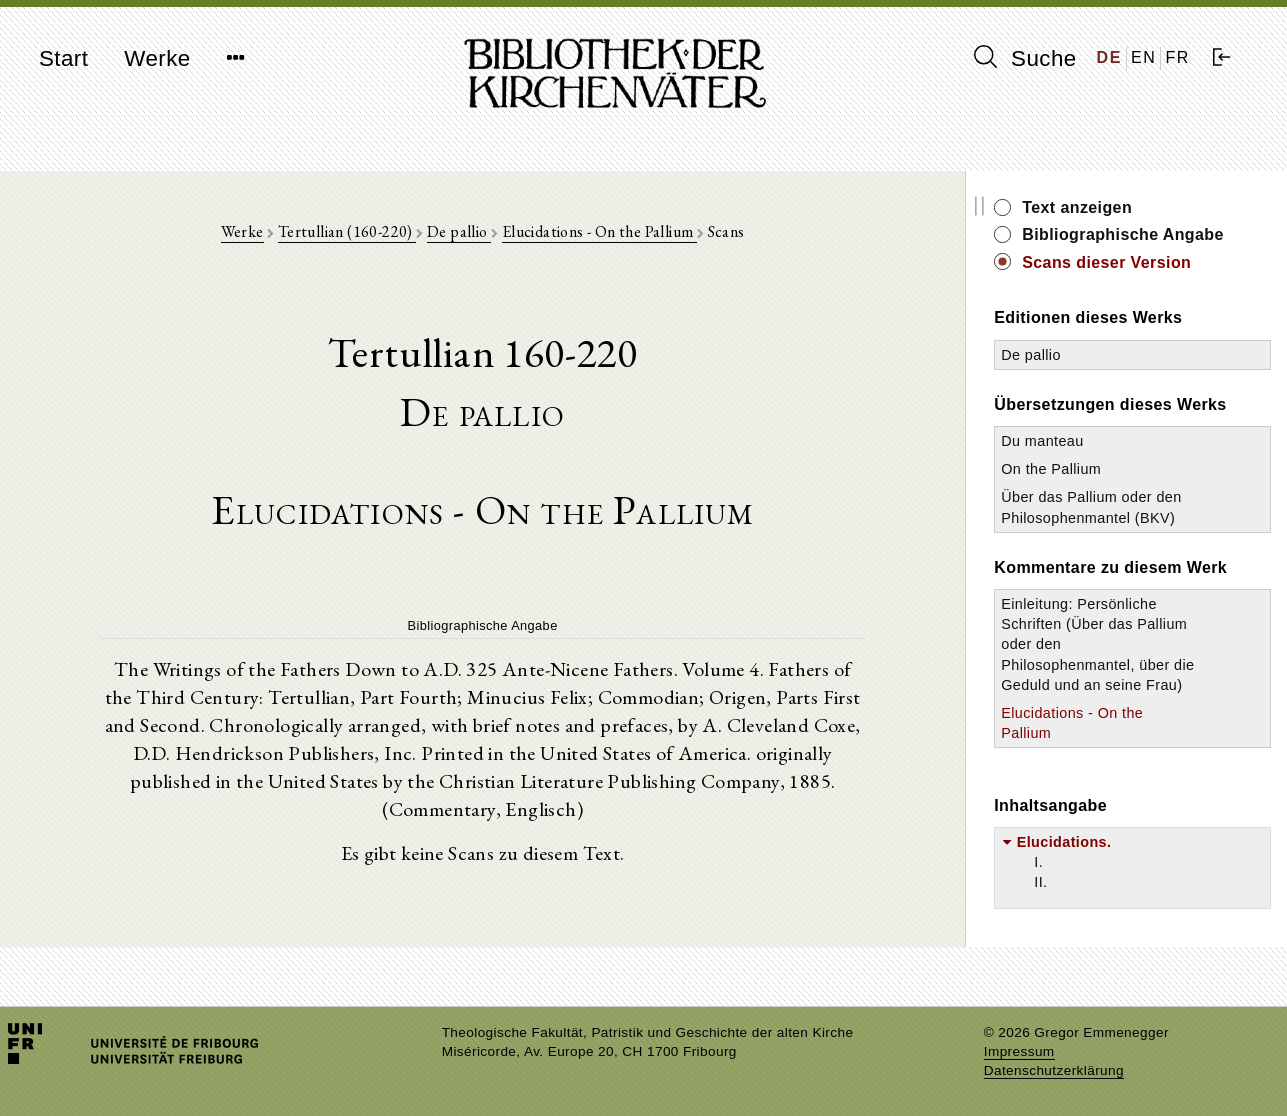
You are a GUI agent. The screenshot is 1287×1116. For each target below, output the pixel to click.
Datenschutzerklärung (1054, 1070)
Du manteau (1042, 441)
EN (1143, 57)
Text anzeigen (1077, 207)
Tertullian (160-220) (347, 231)
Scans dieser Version (1106, 262)
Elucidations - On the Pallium (599, 231)
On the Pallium (1051, 469)
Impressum (1019, 1051)
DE (1109, 57)
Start (63, 58)
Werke (157, 58)
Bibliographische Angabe (1123, 234)
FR (1177, 57)
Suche (1025, 58)
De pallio (459, 231)
